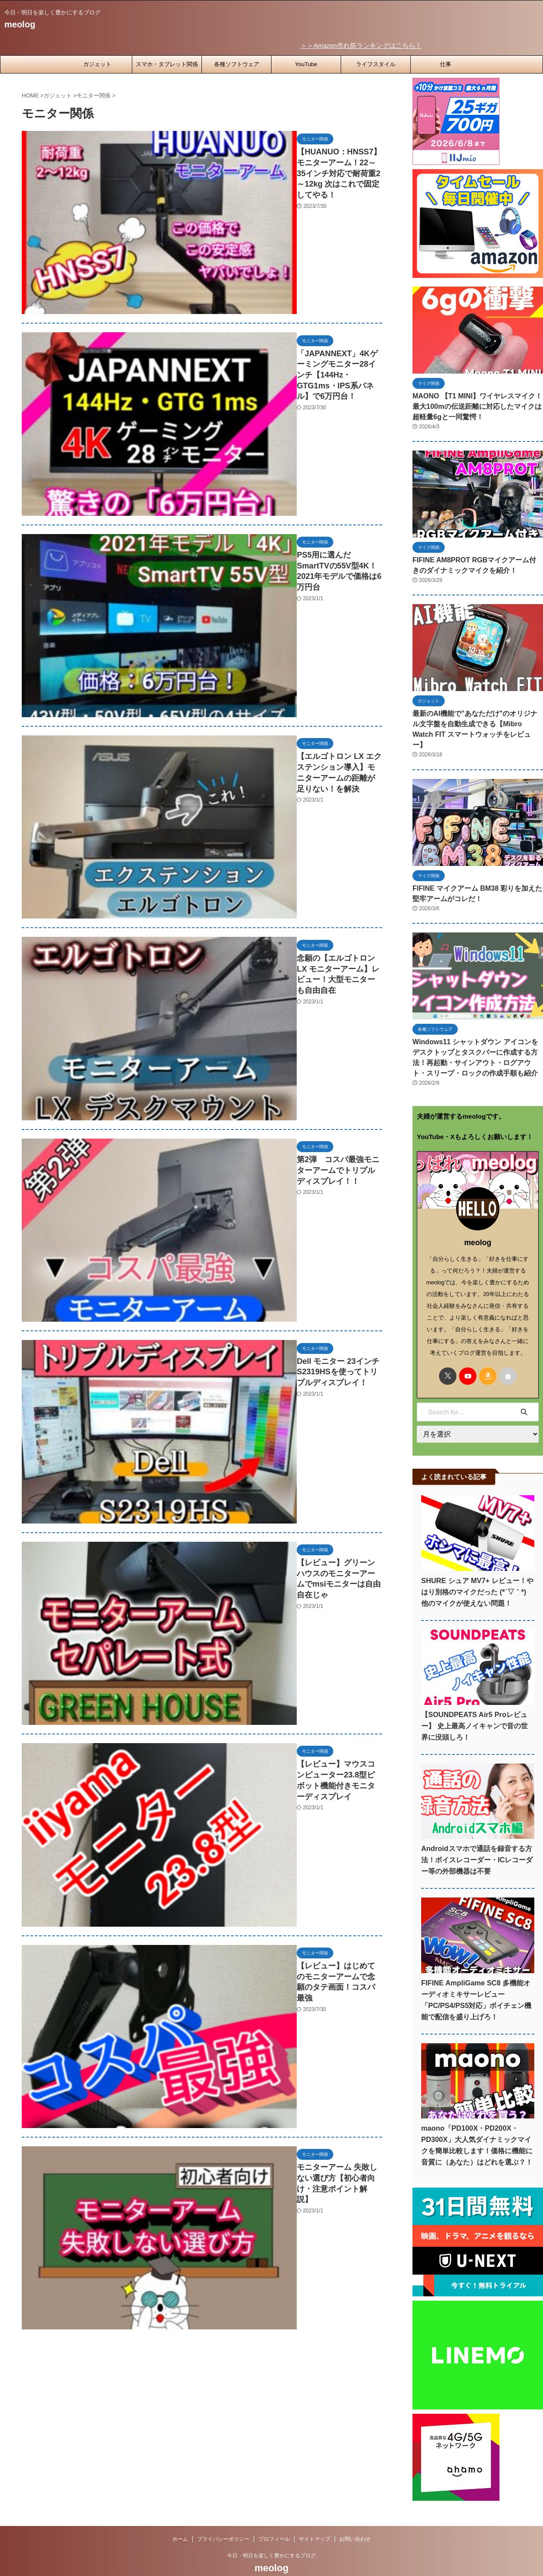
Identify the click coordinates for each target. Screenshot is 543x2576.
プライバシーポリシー (223, 2519)
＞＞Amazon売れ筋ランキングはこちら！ (389, 45)
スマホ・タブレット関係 (167, 63)
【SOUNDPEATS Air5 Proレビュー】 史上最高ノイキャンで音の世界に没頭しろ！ (477, 1706)
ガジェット (97, 63)
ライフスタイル (376, 63)
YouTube (306, 63)
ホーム (180, 2519)
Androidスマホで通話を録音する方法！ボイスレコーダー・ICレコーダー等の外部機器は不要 (476, 1840)
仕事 (445, 63)
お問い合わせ (355, 2519)
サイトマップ (314, 2519)
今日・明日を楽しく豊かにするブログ (271, 2536)
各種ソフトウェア (236, 63)
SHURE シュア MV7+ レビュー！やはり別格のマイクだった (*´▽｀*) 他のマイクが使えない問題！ (477, 1572)
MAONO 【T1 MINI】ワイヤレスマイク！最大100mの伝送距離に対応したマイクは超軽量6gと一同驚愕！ (475, 404)
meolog (19, 24)
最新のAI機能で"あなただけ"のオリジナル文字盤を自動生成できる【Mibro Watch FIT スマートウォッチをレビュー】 (476, 719)
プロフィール (274, 2519)
